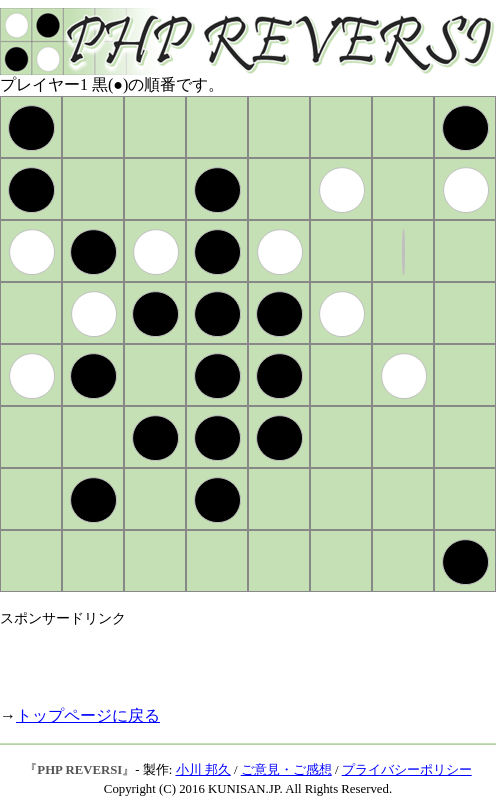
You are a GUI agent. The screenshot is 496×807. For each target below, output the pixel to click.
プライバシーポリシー (407, 770)
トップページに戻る (88, 715)
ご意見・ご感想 (286, 770)
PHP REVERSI (79, 770)
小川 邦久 (203, 770)
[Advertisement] (234, 658)
